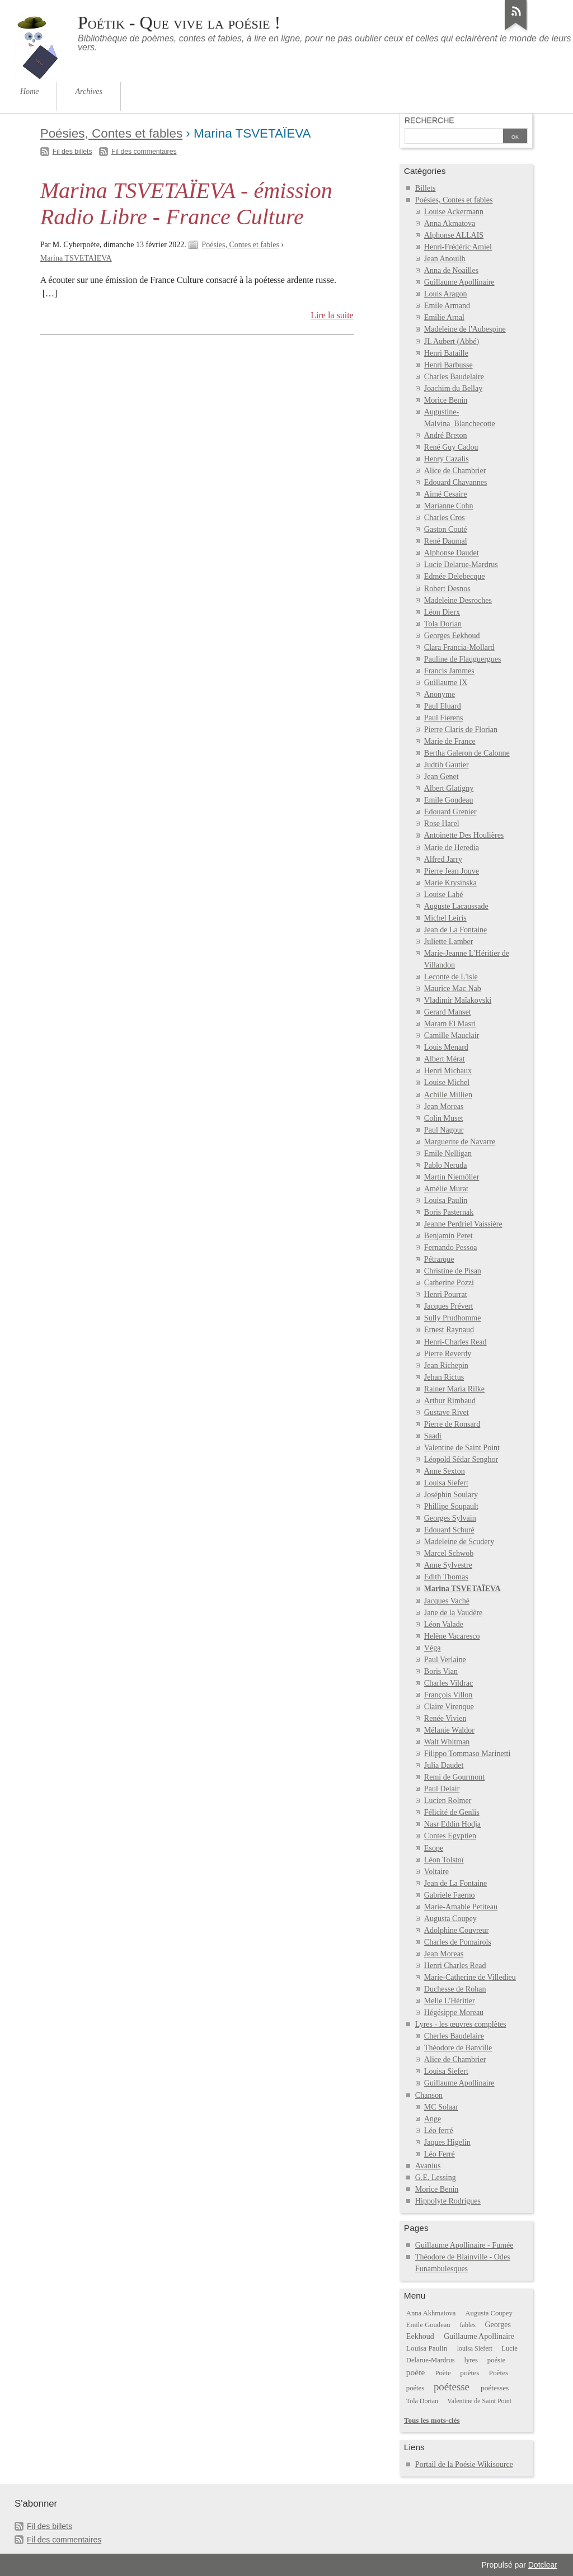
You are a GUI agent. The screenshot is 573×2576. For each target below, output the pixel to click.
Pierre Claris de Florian (460, 729)
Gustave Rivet (446, 1412)
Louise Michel (446, 1082)
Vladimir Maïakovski (457, 1000)
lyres (471, 2360)
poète (415, 2372)
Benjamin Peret (448, 1236)
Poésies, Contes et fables (111, 133)
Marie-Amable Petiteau (460, 1907)
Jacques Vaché (446, 1601)
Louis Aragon (445, 294)
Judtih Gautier (446, 765)
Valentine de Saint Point (462, 1447)
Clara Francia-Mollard (459, 647)
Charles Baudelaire (454, 376)
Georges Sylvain (450, 1518)
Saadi (433, 1436)
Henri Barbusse (448, 365)
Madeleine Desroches (458, 600)
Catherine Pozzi (449, 1282)
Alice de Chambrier (455, 470)
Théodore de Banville (458, 2048)
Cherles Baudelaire (454, 2036)
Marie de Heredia (451, 847)
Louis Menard (446, 1047)
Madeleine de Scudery (459, 1541)
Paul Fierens (443, 718)
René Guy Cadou (451, 447)
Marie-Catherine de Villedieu (470, 1977)
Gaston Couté (445, 529)
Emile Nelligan (448, 1153)
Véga (432, 1648)
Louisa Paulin (445, 1200)
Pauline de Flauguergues (462, 659)
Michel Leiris (445, 918)
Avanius (428, 2166)
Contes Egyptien (450, 1836)
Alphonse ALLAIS (453, 235)
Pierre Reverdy (447, 1354)
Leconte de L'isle (451, 977)
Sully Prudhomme (452, 1318)
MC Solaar (441, 2107)
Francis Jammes (449, 671)
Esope (433, 1848)
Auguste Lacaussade (456, 906)
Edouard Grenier (450, 812)
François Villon (448, 1695)
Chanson (429, 2095)
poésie (496, 2360)
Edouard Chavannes (455, 482)
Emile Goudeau (448, 800)
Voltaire (436, 1871)
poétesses (495, 2388)
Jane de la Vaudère (453, 1612)
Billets (425, 188)
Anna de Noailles (451, 270)
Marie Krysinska (450, 883)
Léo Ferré (439, 2154)
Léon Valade (443, 1624)
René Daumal (445, 541)
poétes (415, 2388)
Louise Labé (443, 894)
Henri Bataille (446, 353)
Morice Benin (445, 400)
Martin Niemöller (451, 1177)
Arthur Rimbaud (450, 1400)
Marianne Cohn (448, 506)
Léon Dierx (442, 612)
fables (467, 2325)
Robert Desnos (447, 588)
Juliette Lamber (448, 941)
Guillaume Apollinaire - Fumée (464, 2245)
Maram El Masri (450, 1024)
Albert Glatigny (448, 788)
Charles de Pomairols (457, 1942)
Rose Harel (441, 823)
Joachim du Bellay (453, 388)
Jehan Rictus (444, 1377)
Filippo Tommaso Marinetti (467, 1753)
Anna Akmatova (449, 223)
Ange (432, 2119)
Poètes (499, 2373)
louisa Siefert (474, 2348)
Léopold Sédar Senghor (461, 1459)
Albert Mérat (444, 1059)
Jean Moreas (443, 1106)
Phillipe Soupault (451, 1506)
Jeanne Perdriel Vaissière (463, 1224)
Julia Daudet (443, 1765)
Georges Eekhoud (452, 635)
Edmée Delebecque (454, 576)
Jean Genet (441, 776)
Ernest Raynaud (449, 1329)
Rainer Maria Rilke (454, 1389)
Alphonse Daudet (451, 553)
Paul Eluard (442, 706)
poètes (469, 2373)
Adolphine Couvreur (456, 1930)
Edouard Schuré (449, 1530)
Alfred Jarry (443, 859)
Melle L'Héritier (449, 2001)
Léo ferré (438, 2130)
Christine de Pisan (452, 1271)
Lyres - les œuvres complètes (460, 2024)
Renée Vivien (445, 1718)
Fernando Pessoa (450, 1247)
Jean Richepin (446, 1365)
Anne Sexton (444, 1471)
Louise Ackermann (453, 211)
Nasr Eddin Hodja (452, 1824)
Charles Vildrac (448, 1683)
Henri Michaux (448, 1071)
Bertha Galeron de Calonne (467, 753)
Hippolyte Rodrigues (448, 2201)
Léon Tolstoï (444, 1860)
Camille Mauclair (451, 1035)
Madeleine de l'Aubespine (465, 329)
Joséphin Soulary (451, 1494)
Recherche (429, 120)
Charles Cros (444, 517)
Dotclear (542, 2564)
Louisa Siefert (446, 1483)
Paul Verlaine (445, 1659)
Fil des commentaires (144, 151)
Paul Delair (441, 1789)
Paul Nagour (443, 1130)
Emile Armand (447, 305)
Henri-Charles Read (455, 1342)
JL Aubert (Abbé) (451, 341)
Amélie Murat (446, 1189)
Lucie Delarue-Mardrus (461, 564)
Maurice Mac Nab (452, 988)
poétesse (451, 2387)
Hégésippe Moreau (453, 2012)
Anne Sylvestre (448, 1565)
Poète (442, 2373)
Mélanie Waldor (449, 1730)
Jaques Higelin (447, 2142)
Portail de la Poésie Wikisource (464, 2464)
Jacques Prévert (448, 1306)
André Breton (445, 435)
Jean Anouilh (445, 258)
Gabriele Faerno (449, 1895)
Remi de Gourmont (454, 1777)
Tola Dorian (443, 624)
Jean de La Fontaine (455, 930)
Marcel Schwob (448, 1553)
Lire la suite (332, 315)
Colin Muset (443, 1118)
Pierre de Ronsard (452, 1424)
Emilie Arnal (444, 317)
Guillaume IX (445, 682)
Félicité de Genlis (452, 1812)
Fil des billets (72, 151)
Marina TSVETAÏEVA (76, 258)
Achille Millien (448, 1095)
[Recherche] (453, 137)
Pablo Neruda (445, 1165)
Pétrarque (439, 1259)
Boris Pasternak (448, 1212)
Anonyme (439, 694)
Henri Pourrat (445, 1294)
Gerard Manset (447, 1012)
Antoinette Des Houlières (464, 835)
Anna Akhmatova (431, 2313)
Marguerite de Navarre (459, 1142)
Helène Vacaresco (452, 1636)
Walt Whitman (447, 1742)
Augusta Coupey (450, 1918)
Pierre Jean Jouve (451, 871)
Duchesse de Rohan (455, 1989)
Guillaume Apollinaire (459, 282)
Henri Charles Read (455, 1965)
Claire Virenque (449, 1706)
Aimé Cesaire (445, 494)
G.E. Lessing (435, 2177)
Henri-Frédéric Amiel (458, 247)
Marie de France (450, 741)
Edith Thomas (446, 1577)
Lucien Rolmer (447, 1800)
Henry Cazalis (446, 459)
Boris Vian (441, 1671)
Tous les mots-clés (432, 2420)
